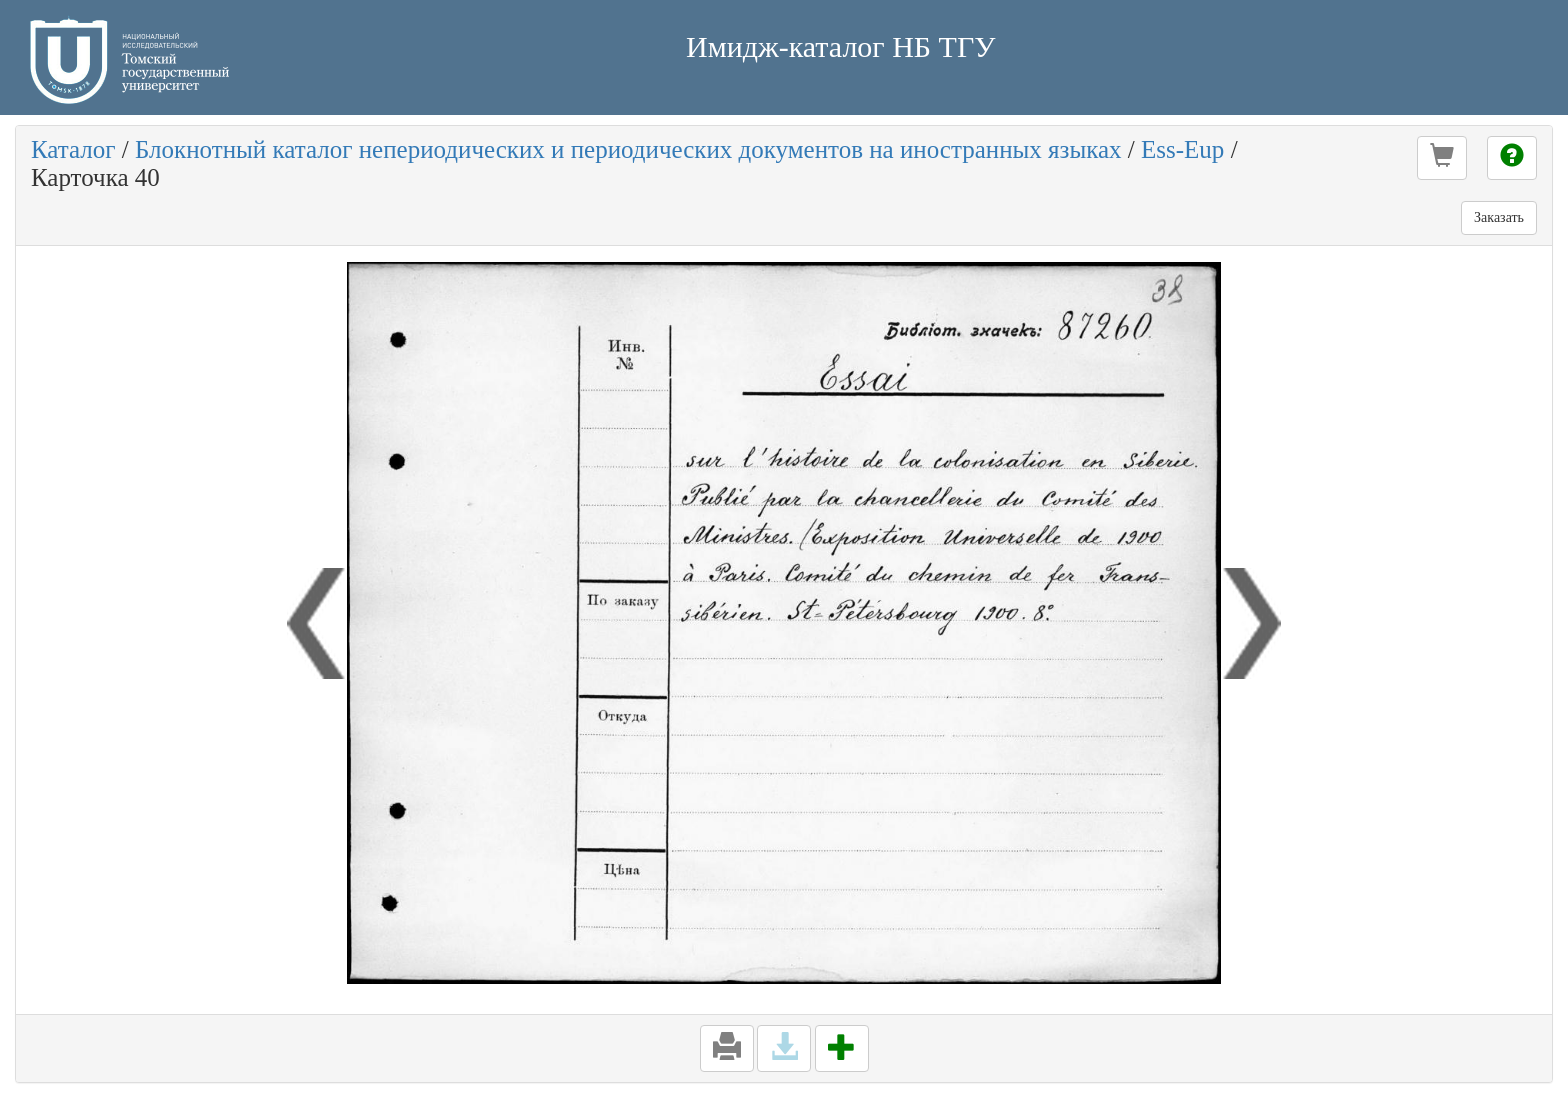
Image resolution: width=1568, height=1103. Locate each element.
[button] (1442, 158)
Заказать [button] (1499, 217)
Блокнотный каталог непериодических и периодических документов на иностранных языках (628, 149)
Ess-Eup (1182, 149)
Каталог (73, 149)
